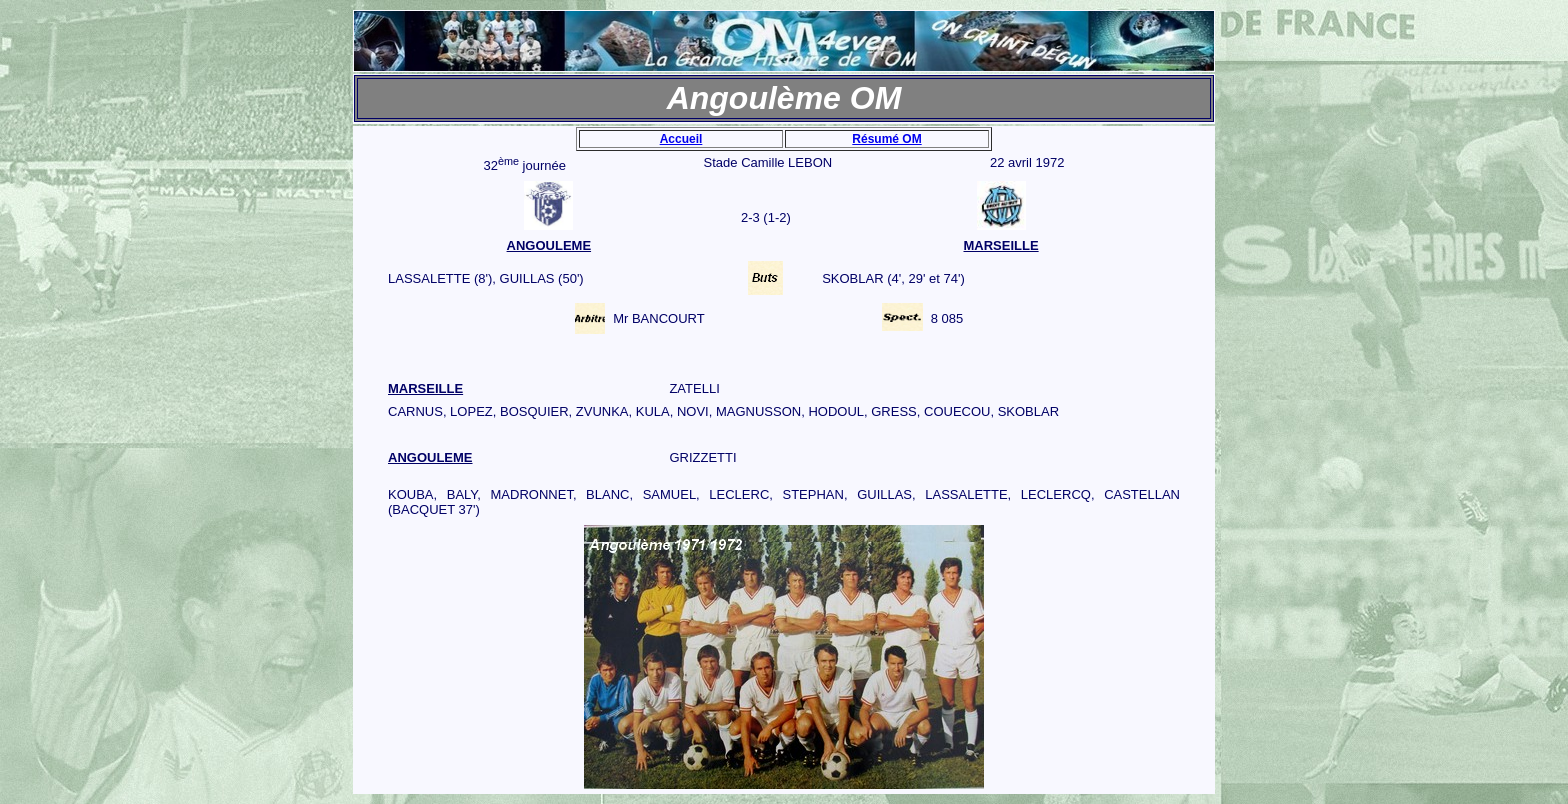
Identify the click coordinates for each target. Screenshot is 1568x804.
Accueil (681, 139)
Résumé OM (886, 139)
